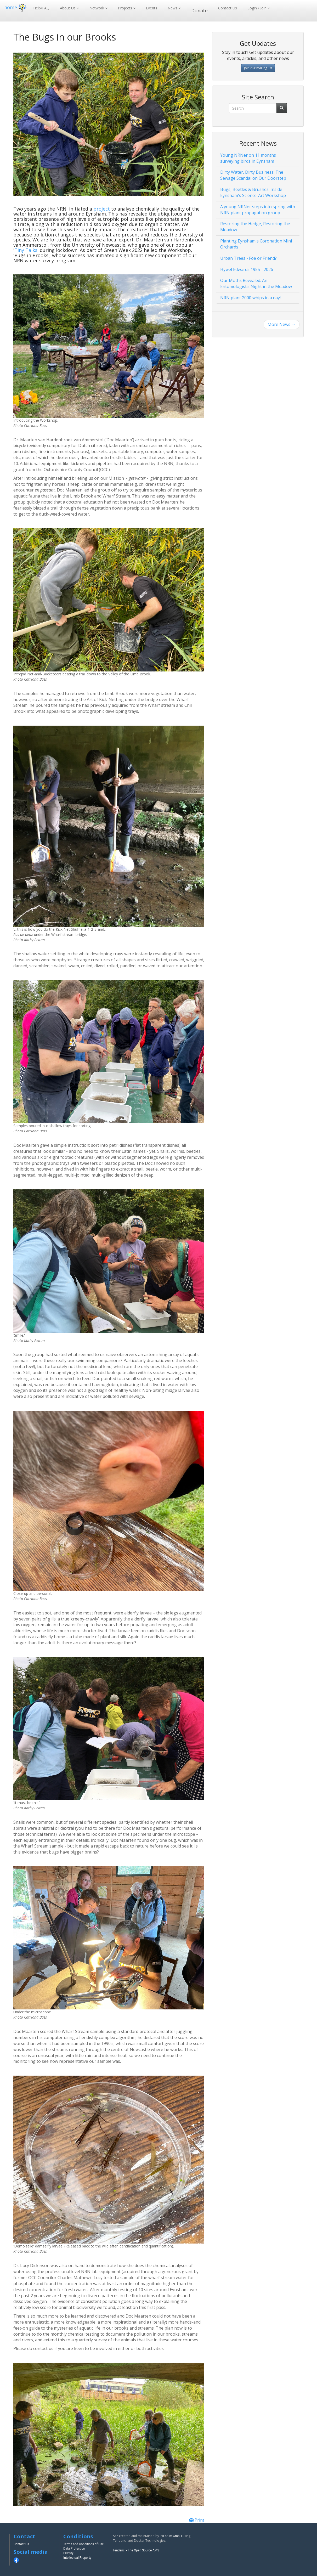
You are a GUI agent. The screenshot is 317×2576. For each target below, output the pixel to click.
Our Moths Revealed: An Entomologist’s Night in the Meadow (256, 283)
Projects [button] (125, 7)
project (101, 209)
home (16, 7)
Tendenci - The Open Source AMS (136, 2550)
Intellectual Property (77, 2557)
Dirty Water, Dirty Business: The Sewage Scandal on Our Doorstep (253, 175)
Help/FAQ (41, 7)
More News (282, 324)
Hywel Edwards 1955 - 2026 (246, 269)
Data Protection (74, 2548)
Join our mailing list (258, 68)
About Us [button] (68, 7)
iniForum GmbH (171, 2536)
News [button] (173, 7)
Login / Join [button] (257, 7)
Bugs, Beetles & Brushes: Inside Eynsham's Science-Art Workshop (253, 192)
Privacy (68, 2553)
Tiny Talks (25, 250)
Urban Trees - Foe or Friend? (248, 258)
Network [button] (97, 7)
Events (151, 7)
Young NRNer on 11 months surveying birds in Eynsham (248, 158)
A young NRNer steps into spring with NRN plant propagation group (257, 210)
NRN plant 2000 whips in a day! (250, 298)
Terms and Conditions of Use (83, 2544)
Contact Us (227, 7)
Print (196, 2520)
